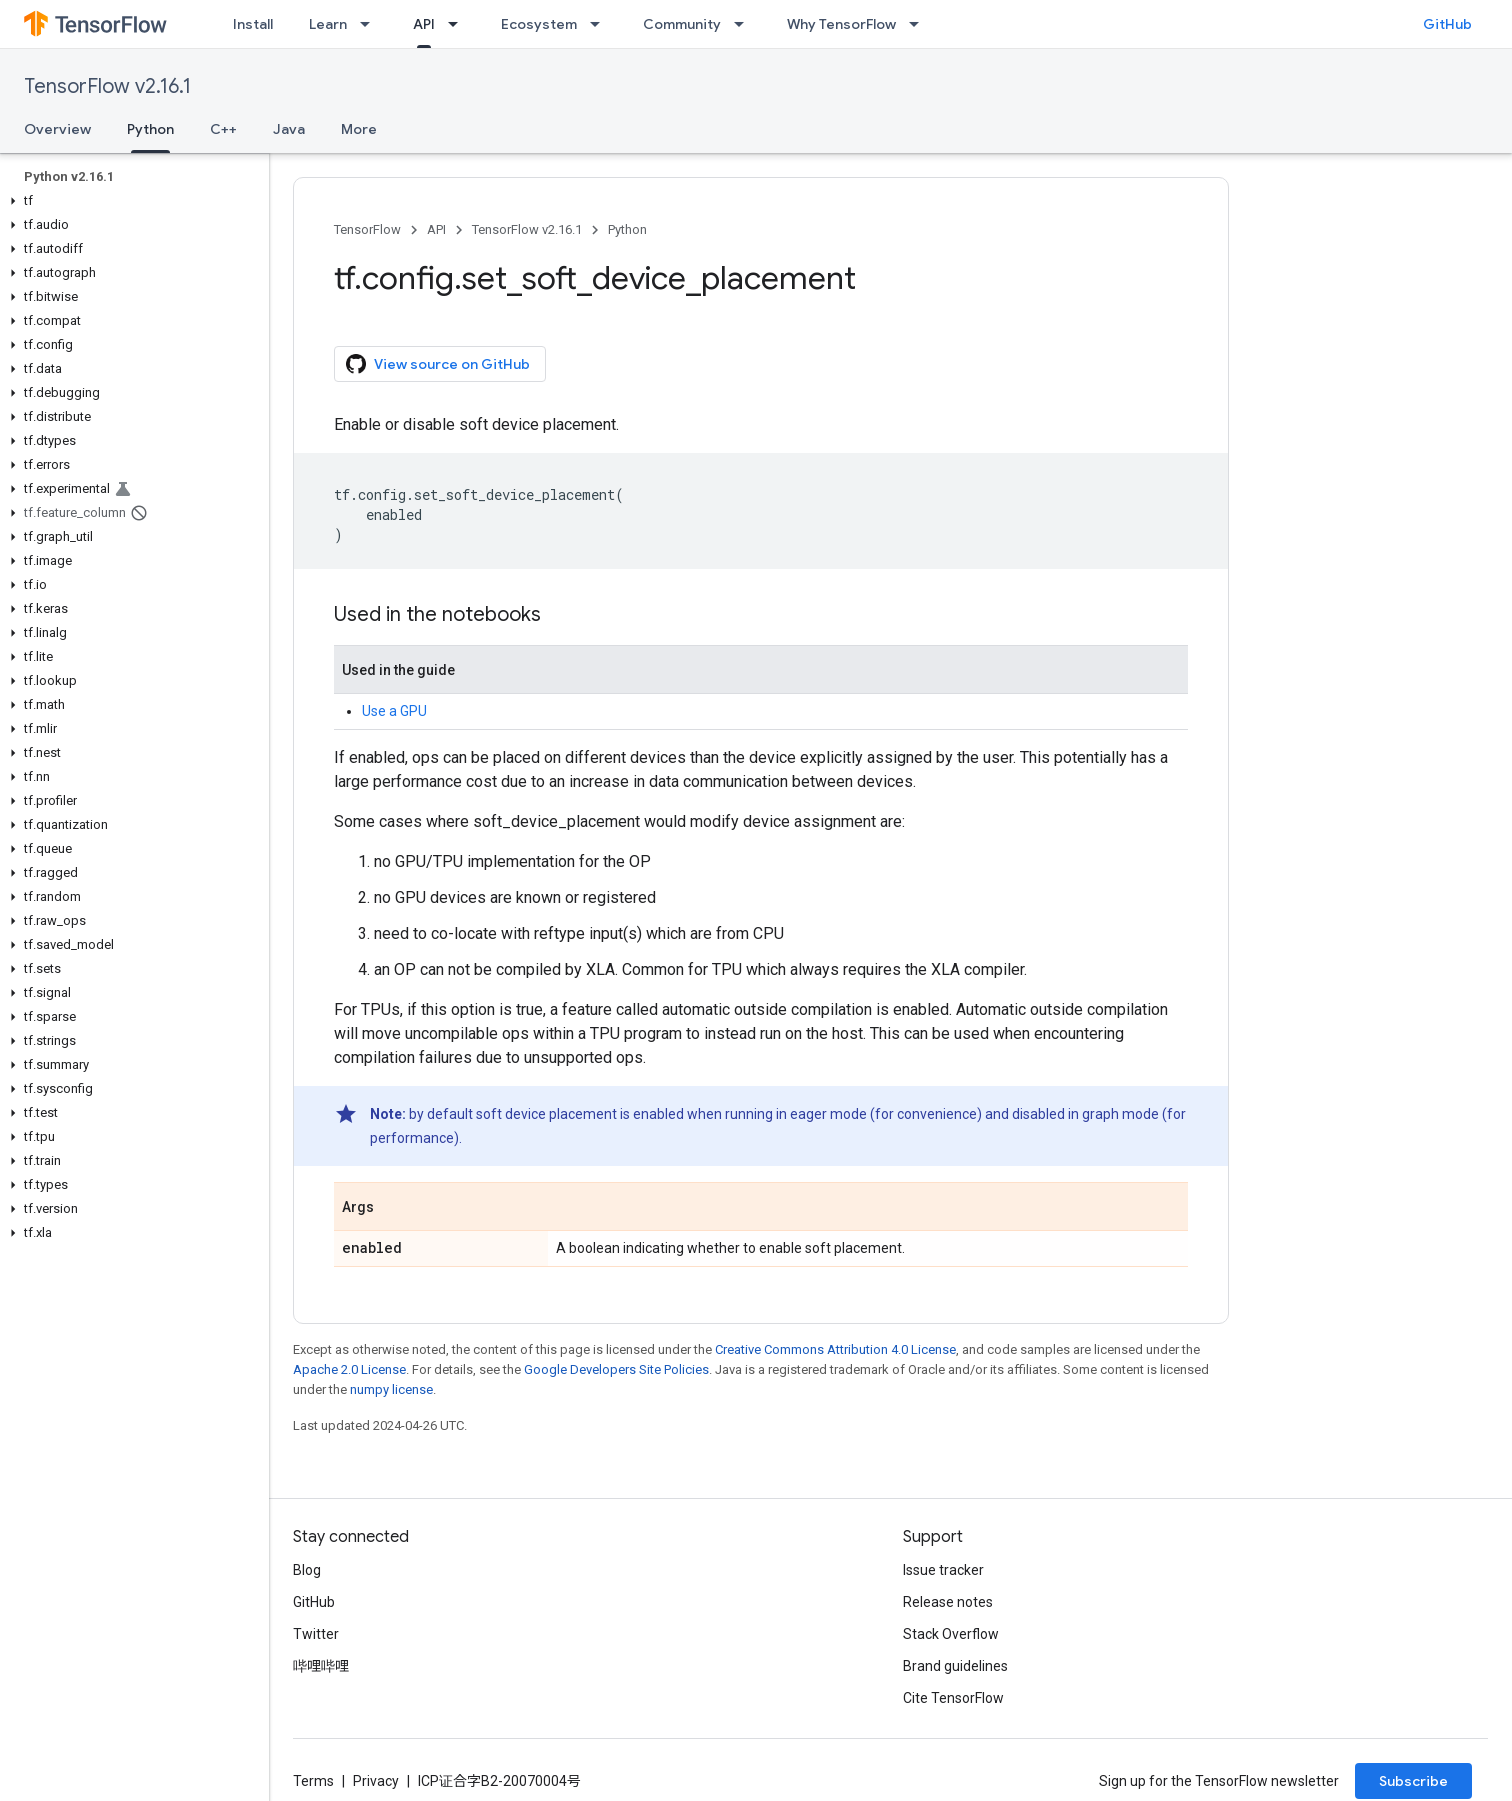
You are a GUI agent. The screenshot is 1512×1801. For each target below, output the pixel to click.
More (359, 129)
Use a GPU (394, 711)
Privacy (376, 1781)
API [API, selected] (424, 24)
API (436, 229)
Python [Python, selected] (150, 129)
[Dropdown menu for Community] (745, 24)
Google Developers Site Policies (616, 1369)
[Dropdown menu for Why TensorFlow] (920, 24)
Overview (57, 129)
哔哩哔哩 (321, 1666)
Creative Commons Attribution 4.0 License (835, 1349)
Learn (328, 24)
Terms (313, 1781)
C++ (223, 129)
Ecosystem (539, 24)
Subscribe (1413, 1781)
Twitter (316, 1634)
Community (682, 24)
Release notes (948, 1602)
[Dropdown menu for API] (459, 24)
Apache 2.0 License (349, 1369)
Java (289, 129)
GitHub (1447, 24)
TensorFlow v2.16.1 (107, 86)
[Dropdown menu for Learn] (371, 24)
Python (627, 229)
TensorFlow (367, 229)
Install (253, 24)
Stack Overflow (951, 1634)
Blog (307, 1570)
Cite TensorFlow (953, 1698)
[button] (130, 201)
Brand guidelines (955, 1666)
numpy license (391, 1389)
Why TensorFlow (841, 24)
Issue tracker (943, 1570)
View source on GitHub (438, 364)
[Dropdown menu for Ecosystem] (601, 24)
